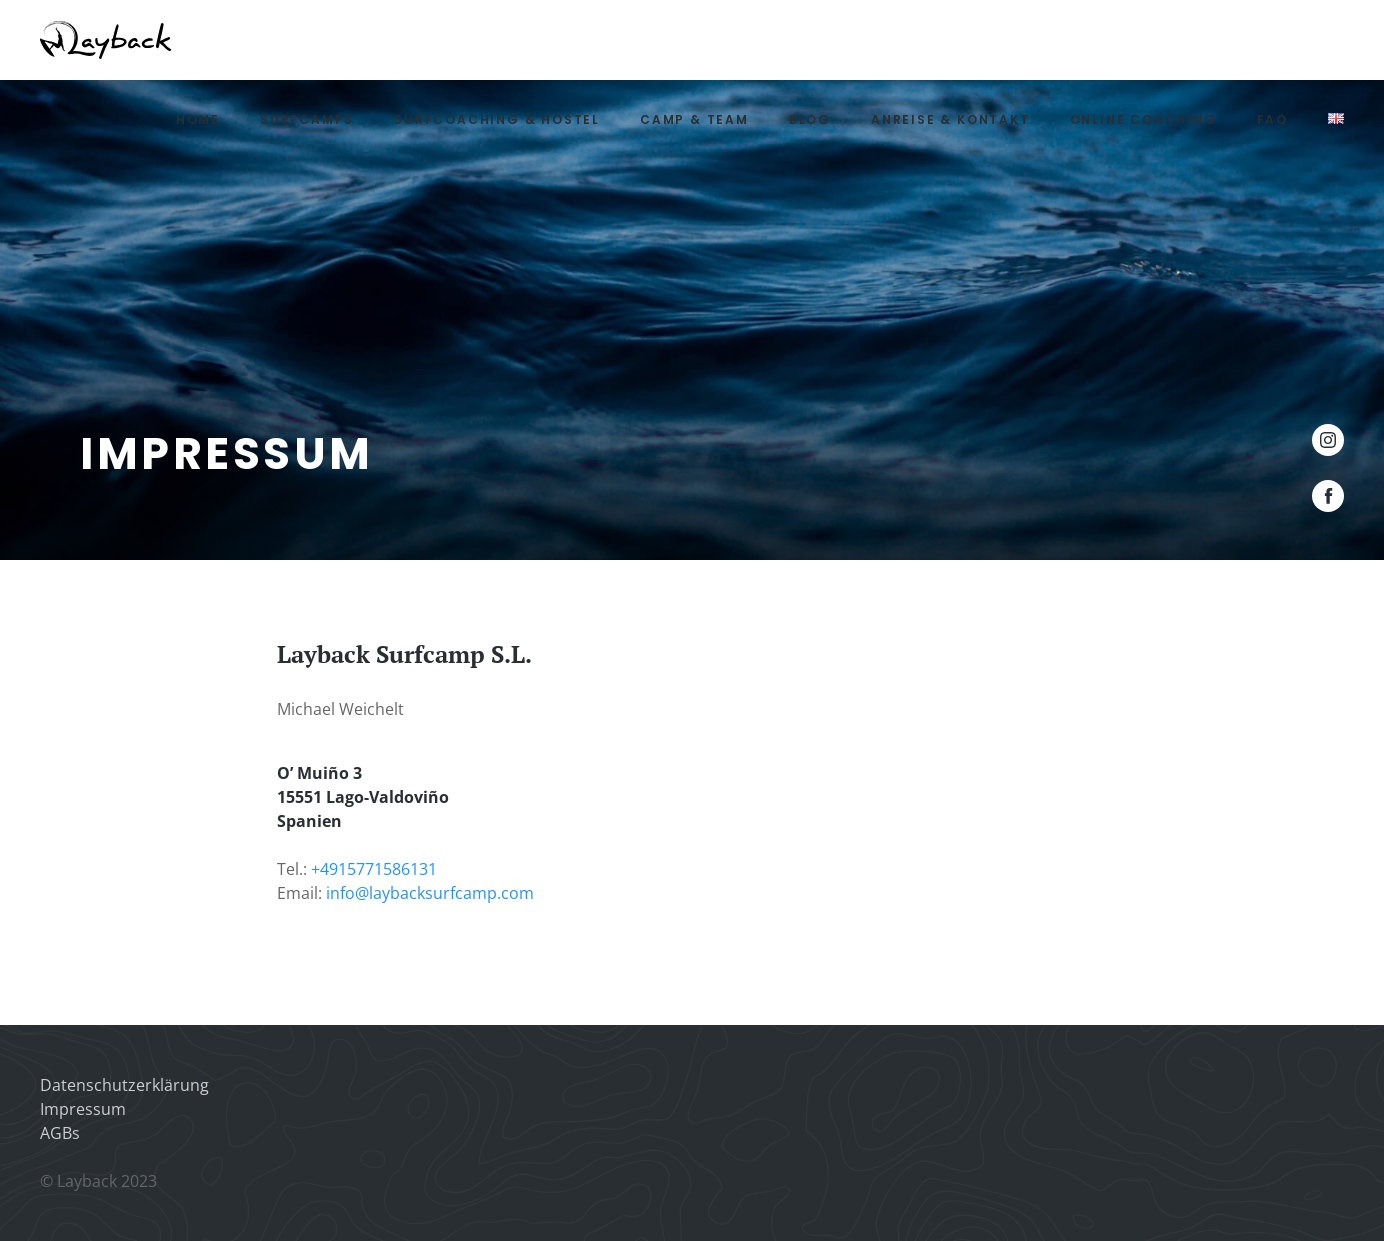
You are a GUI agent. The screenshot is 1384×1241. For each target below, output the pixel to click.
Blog (810, 119)
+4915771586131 (374, 869)
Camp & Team (694, 119)
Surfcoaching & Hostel (497, 119)
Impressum (83, 1109)
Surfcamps (307, 119)
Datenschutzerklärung (124, 1085)
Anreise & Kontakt (950, 119)
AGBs (60, 1133)
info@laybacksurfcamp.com (430, 893)
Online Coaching (1143, 119)
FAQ (1272, 119)
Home (198, 119)
